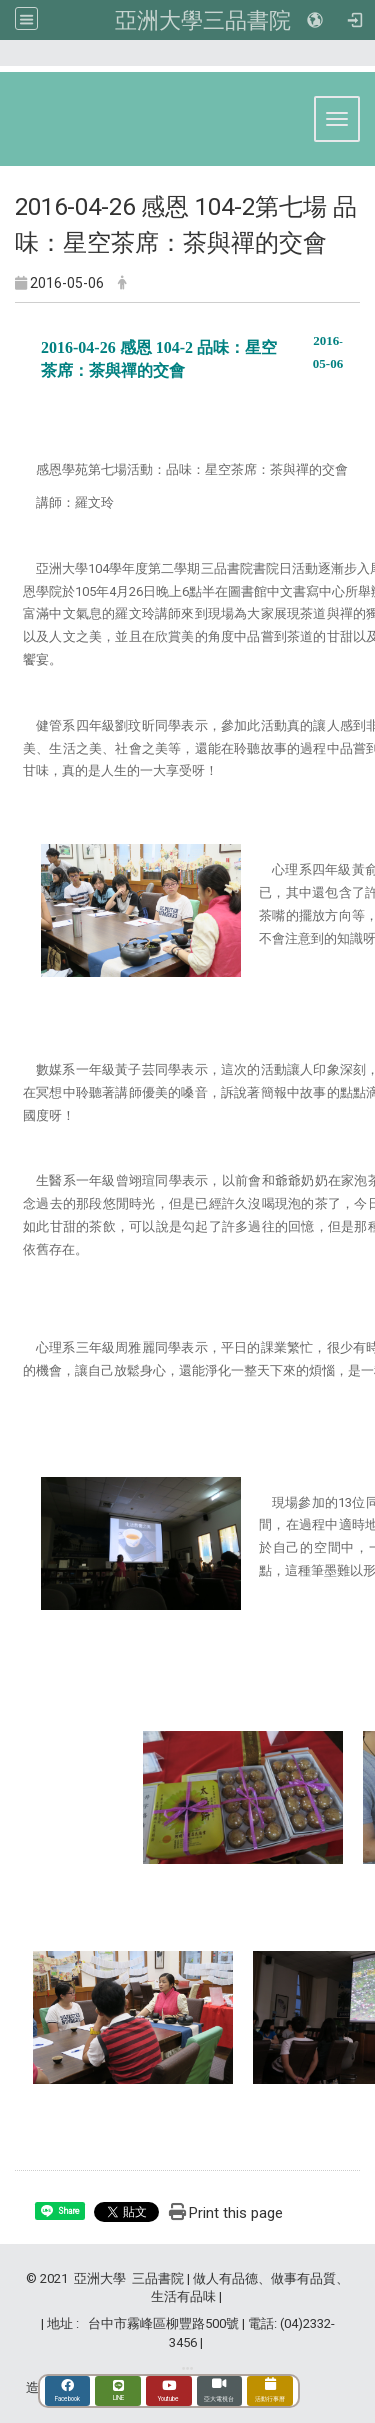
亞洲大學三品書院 (203, 20)
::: (354, 61)
